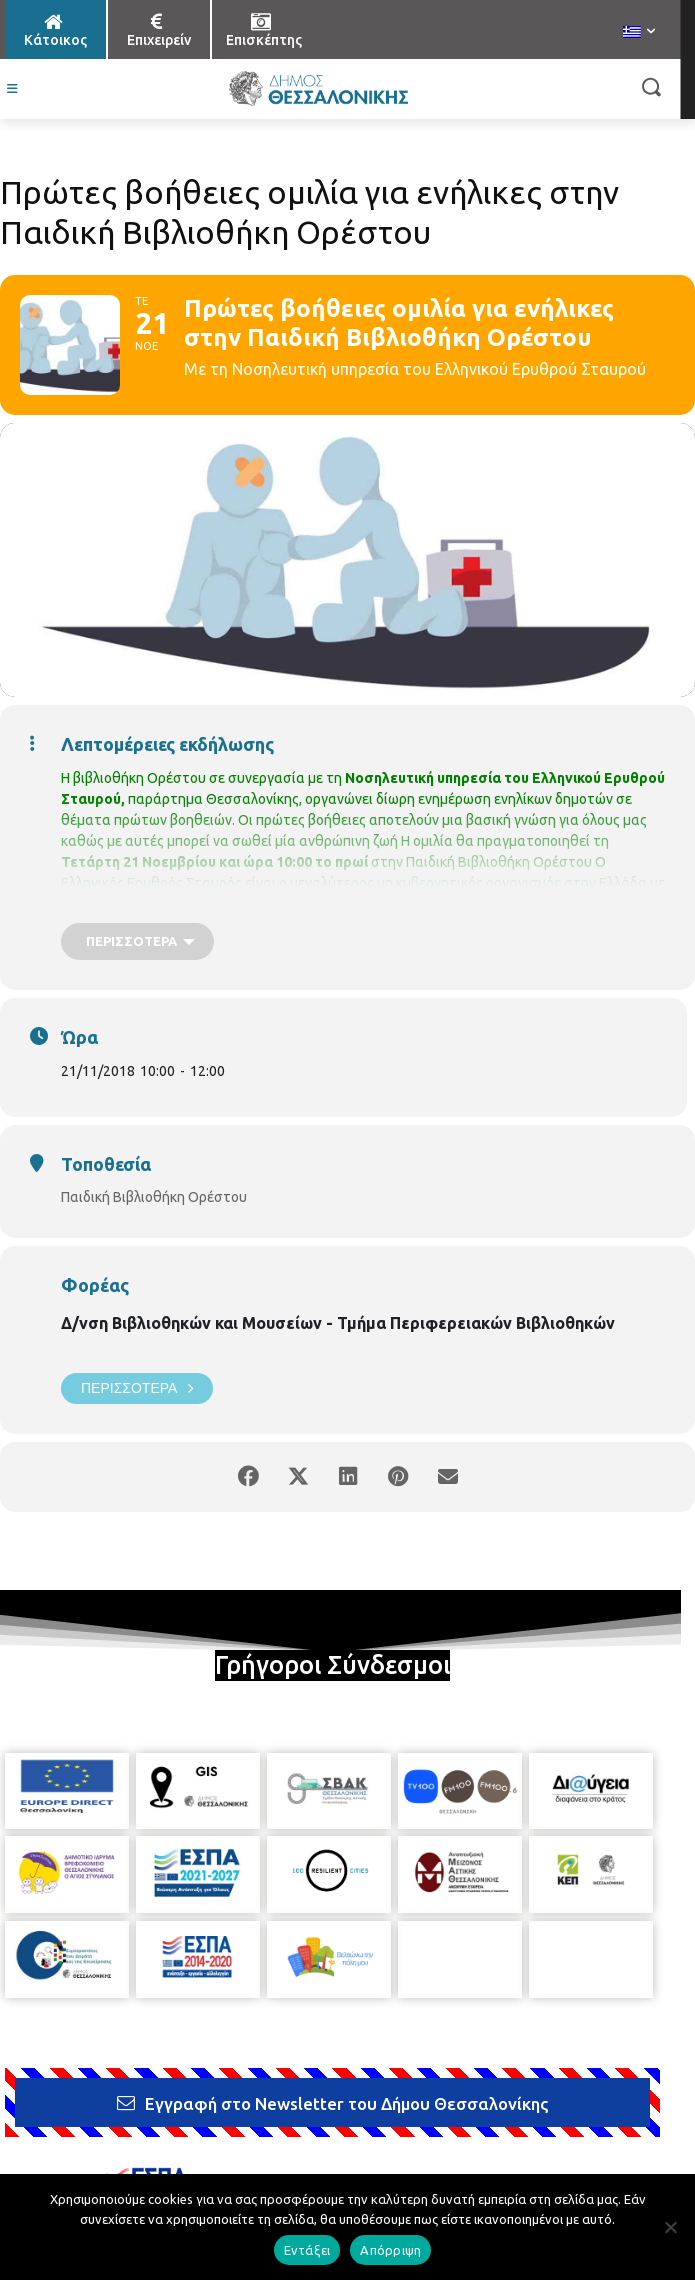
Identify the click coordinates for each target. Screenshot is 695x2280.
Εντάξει (307, 2250)
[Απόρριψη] (670, 2227)
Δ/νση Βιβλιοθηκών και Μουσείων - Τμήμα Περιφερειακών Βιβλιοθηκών (338, 1323)
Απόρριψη (390, 2250)
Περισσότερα (137, 1388)
